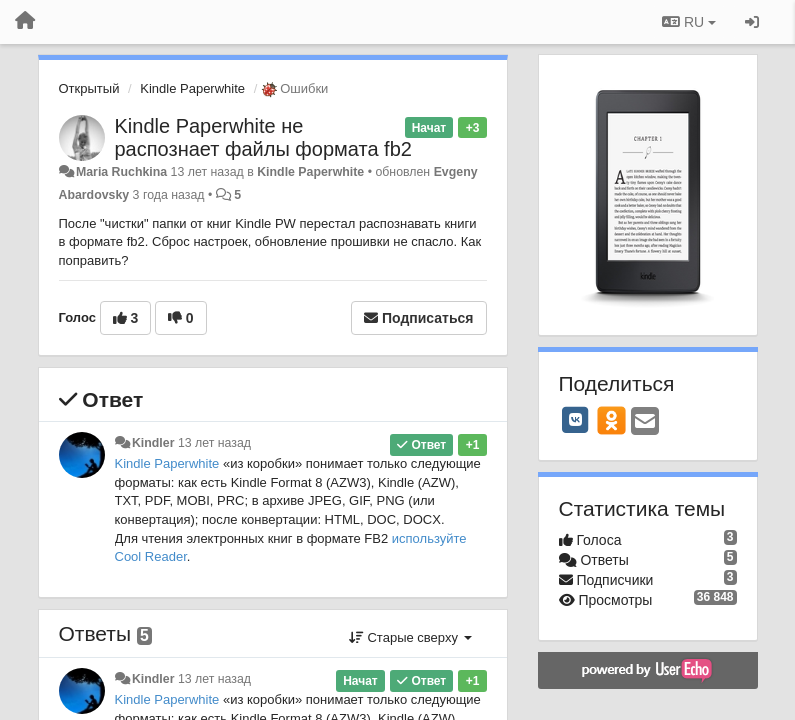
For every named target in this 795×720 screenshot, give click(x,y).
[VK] (576, 420)
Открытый (89, 88)
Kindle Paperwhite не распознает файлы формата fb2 (263, 137)
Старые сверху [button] (410, 637)
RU (689, 22)
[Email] (645, 422)
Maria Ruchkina (121, 172)
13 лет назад (214, 443)
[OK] (611, 420)
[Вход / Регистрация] (752, 22)
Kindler (153, 443)
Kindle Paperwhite (192, 88)
